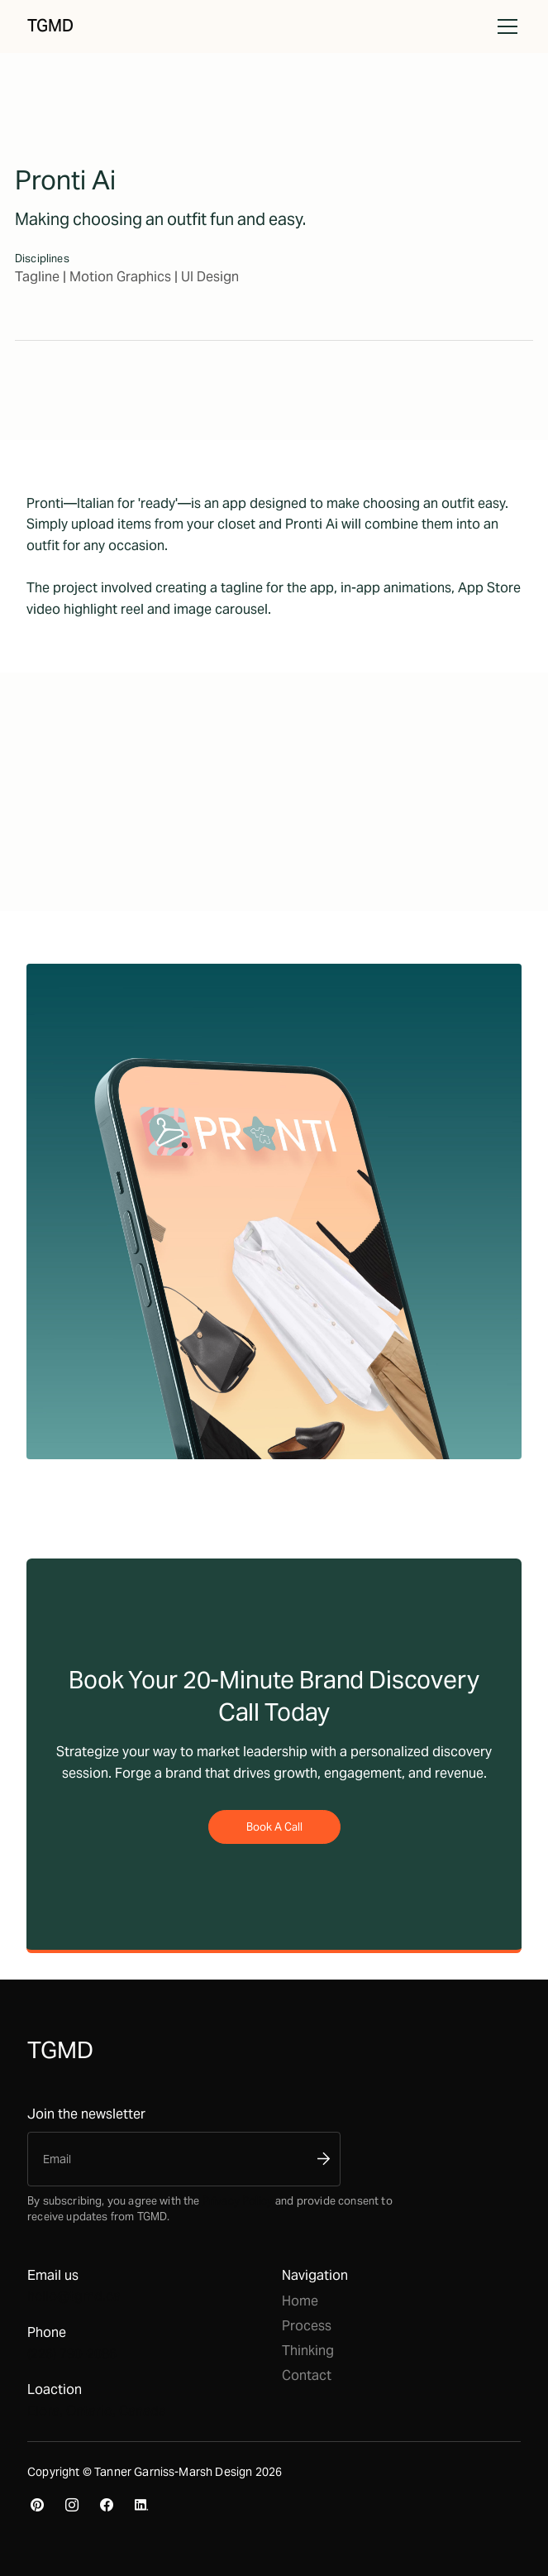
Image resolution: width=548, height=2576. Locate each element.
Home (300, 2301)
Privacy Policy (238, 2201)
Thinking (308, 2350)
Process (306, 2325)
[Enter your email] (171, 2159)
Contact (306, 2375)
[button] (504, 26)
